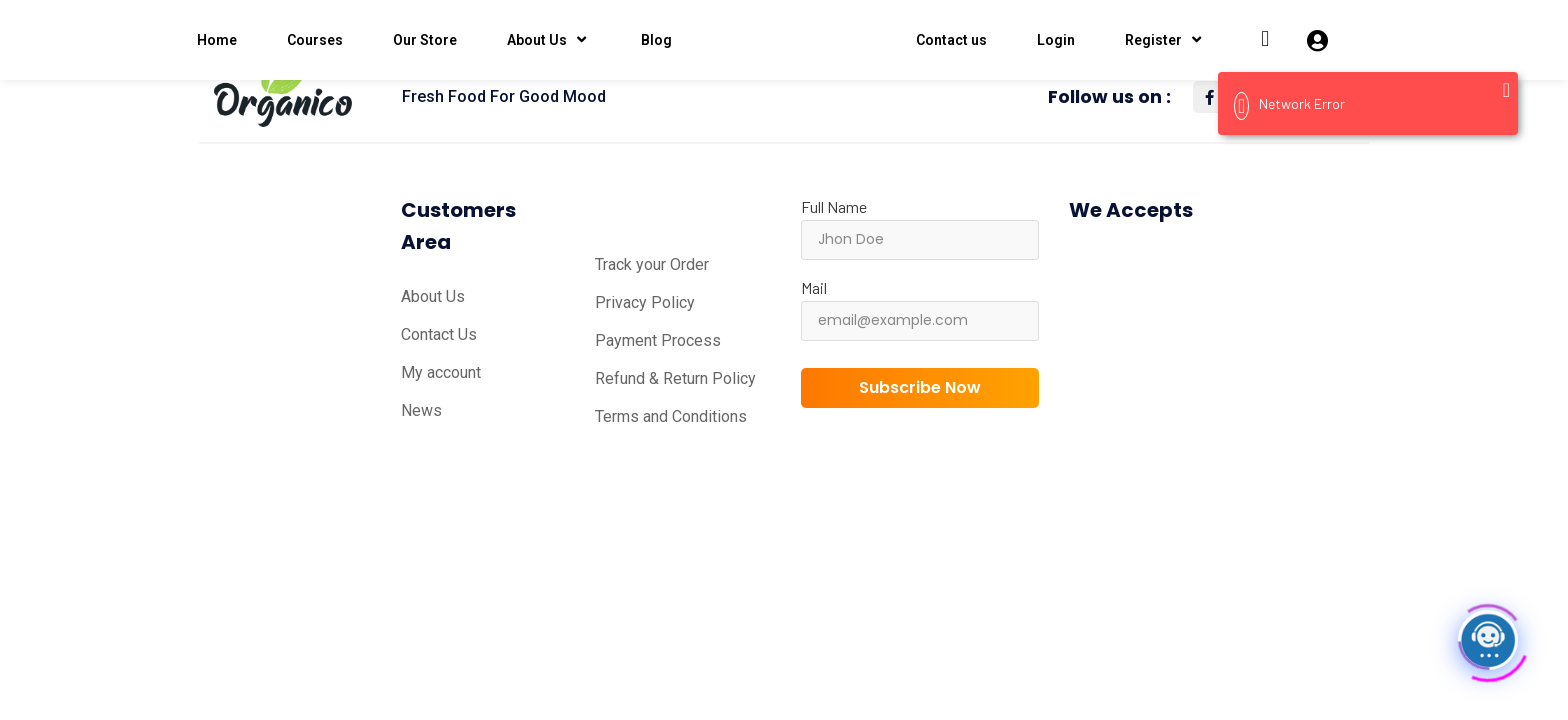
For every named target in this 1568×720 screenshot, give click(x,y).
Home (217, 40)
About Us (549, 40)
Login (1056, 40)
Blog (656, 40)
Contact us (951, 40)
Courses (315, 40)
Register (1165, 40)
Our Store (425, 40)
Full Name (834, 206)
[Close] (1506, 90)
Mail (814, 287)
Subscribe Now (920, 387)
